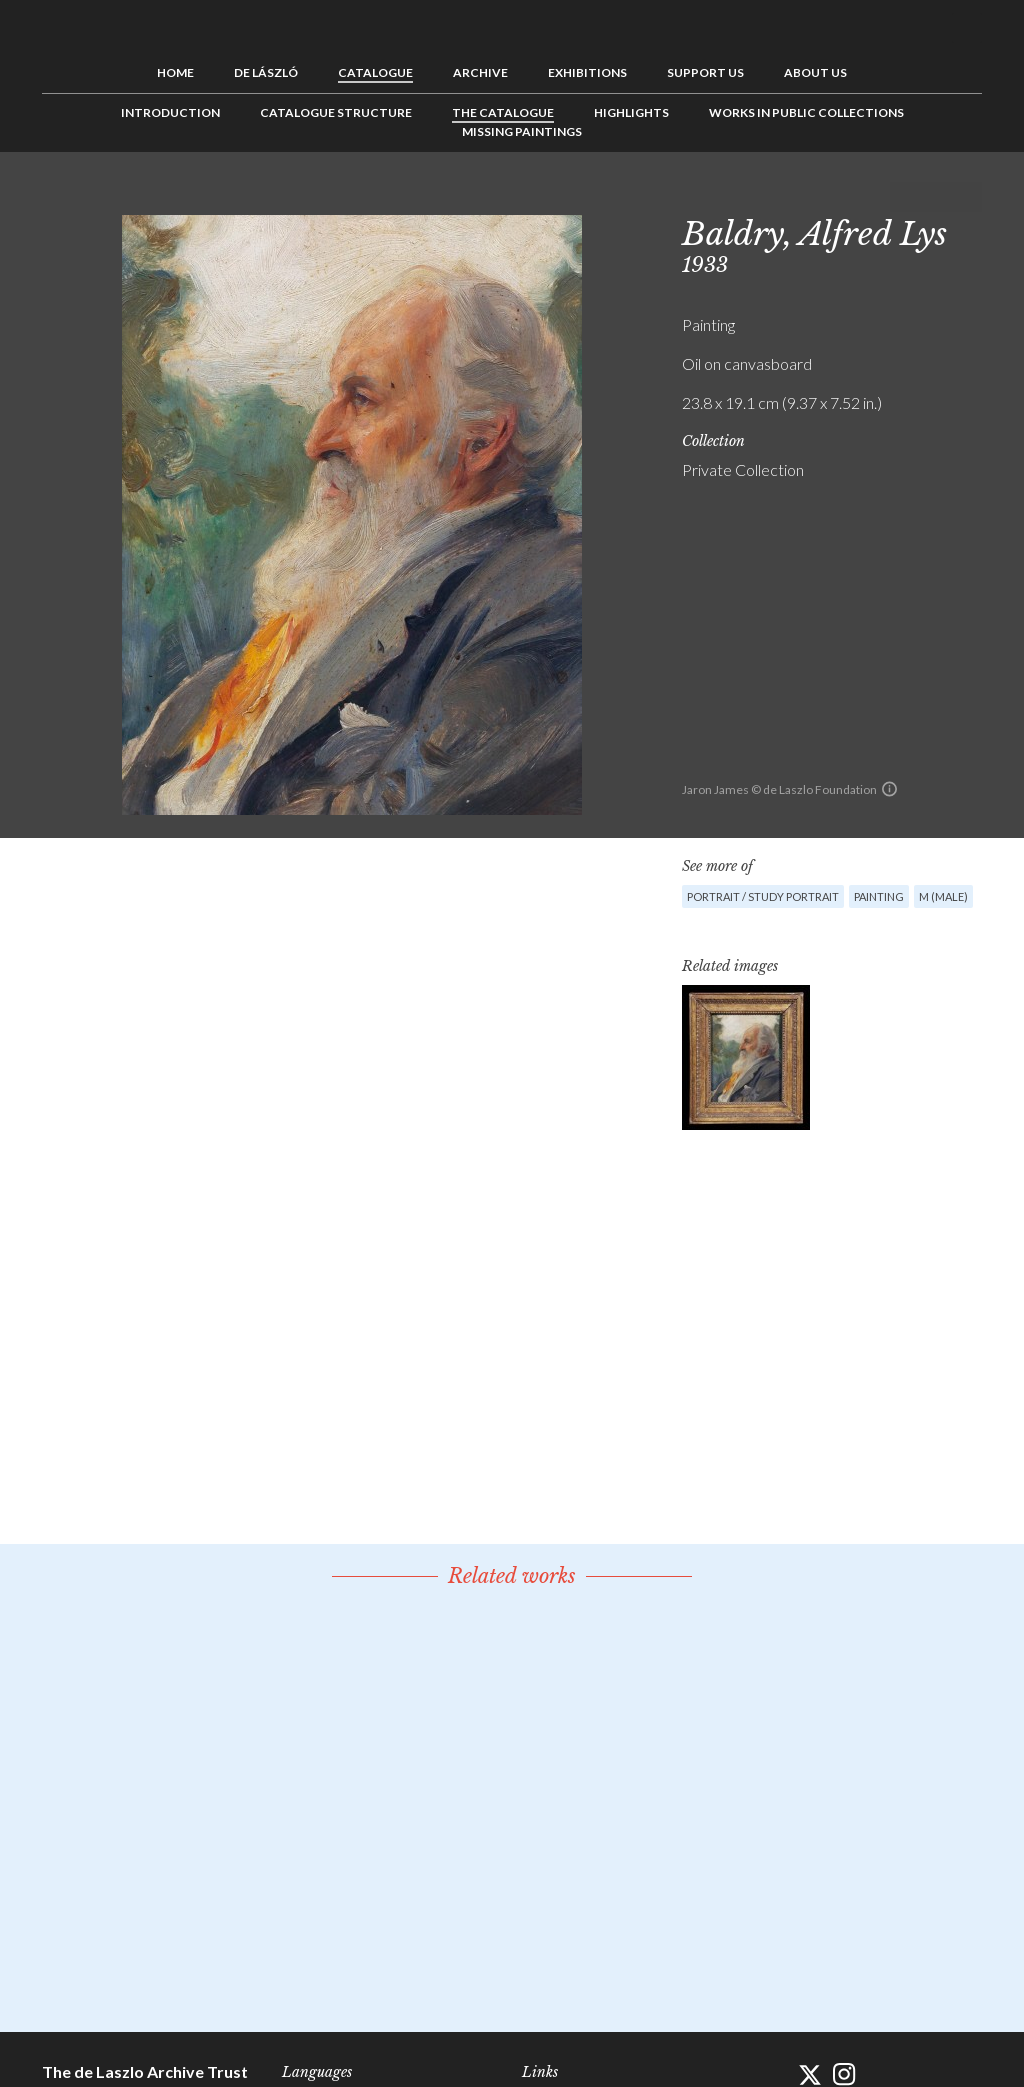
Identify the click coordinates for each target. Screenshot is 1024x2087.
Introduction (170, 112)
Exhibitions (587, 72)
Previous (905, 197)
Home (175, 72)
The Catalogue (503, 112)
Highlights (631, 112)
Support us (705, 72)
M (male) (943, 896)
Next (967, 197)
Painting (879, 896)
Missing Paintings (522, 131)
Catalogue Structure (336, 112)
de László (266, 72)
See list (936, 197)
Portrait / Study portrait (763, 896)
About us (815, 72)
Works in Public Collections (806, 112)
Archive (480, 72)
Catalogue (375, 72)
